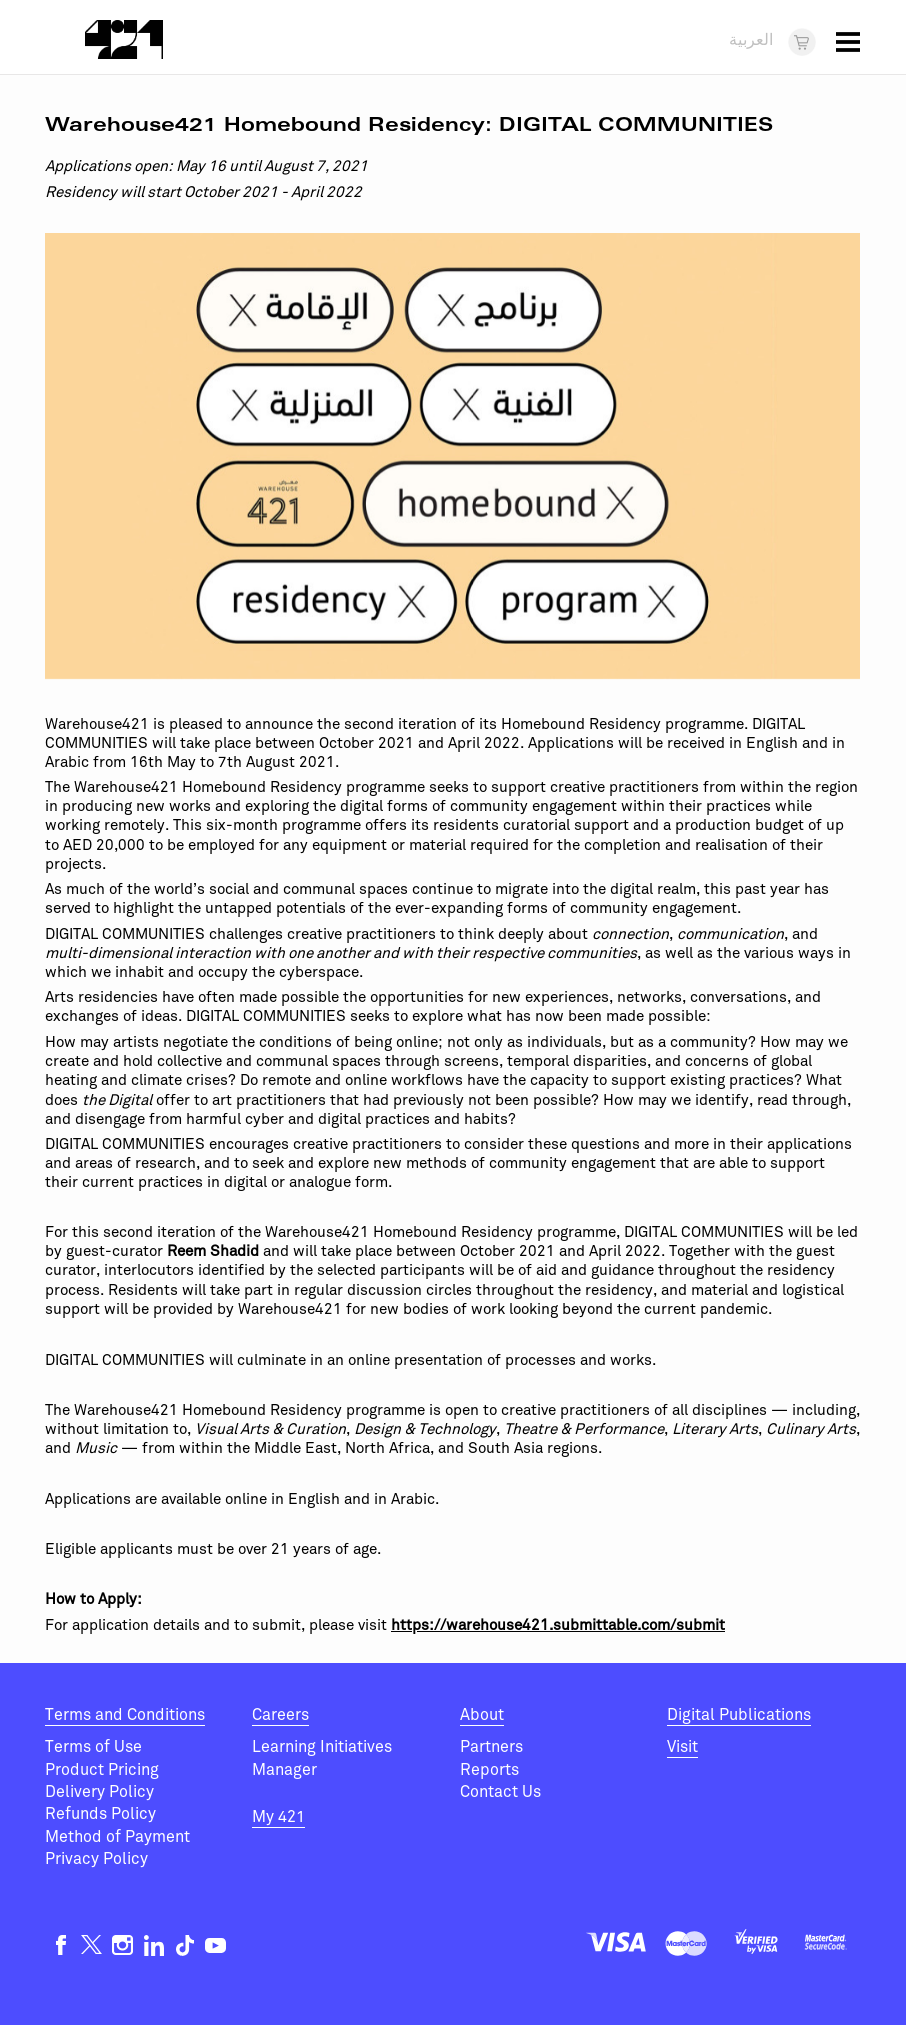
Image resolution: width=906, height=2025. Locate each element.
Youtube (215, 1945)
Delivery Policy (99, 1792)
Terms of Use (93, 1747)
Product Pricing (102, 1770)
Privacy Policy (96, 1859)
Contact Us (500, 1792)
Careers (280, 1715)
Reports (489, 1770)
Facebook (60, 1945)
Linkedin (153, 1945)
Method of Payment (117, 1837)
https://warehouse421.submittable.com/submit (558, 1625)
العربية (751, 41)
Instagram (122, 1945)
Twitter (91, 1945)
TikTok (184, 1945)
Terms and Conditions (125, 1715)
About (482, 1715)
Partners (491, 1747)
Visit (682, 1747)
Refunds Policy (100, 1814)
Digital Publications (739, 1715)
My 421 (278, 1817)
